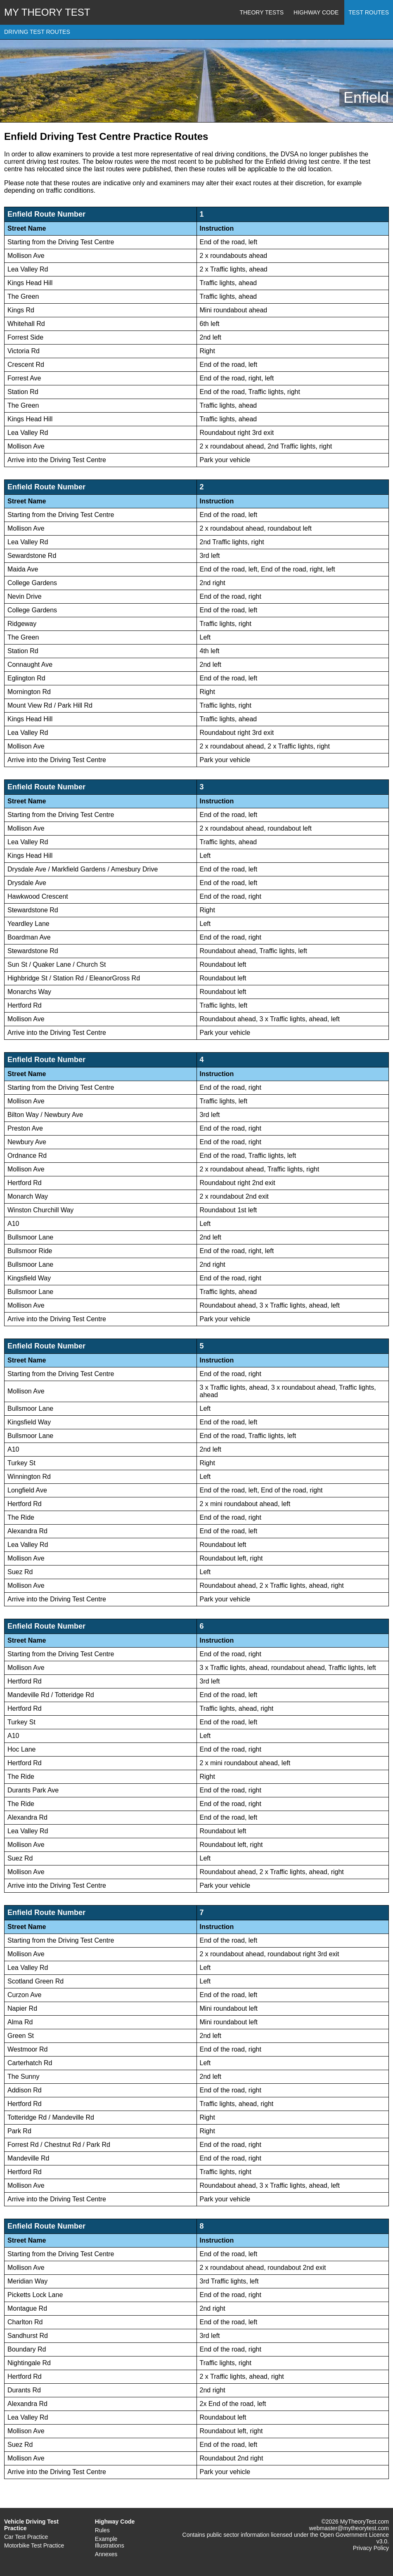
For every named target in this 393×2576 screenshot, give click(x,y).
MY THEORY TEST (47, 12)
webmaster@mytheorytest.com (349, 2528)
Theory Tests (261, 12)
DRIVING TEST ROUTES (37, 31)
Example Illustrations (109, 2542)
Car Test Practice (26, 2536)
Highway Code (316, 12)
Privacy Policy (371, 2548)
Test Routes (368, 12)
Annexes (106, 2554)
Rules (102, 2530)
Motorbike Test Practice (34, 2545)
